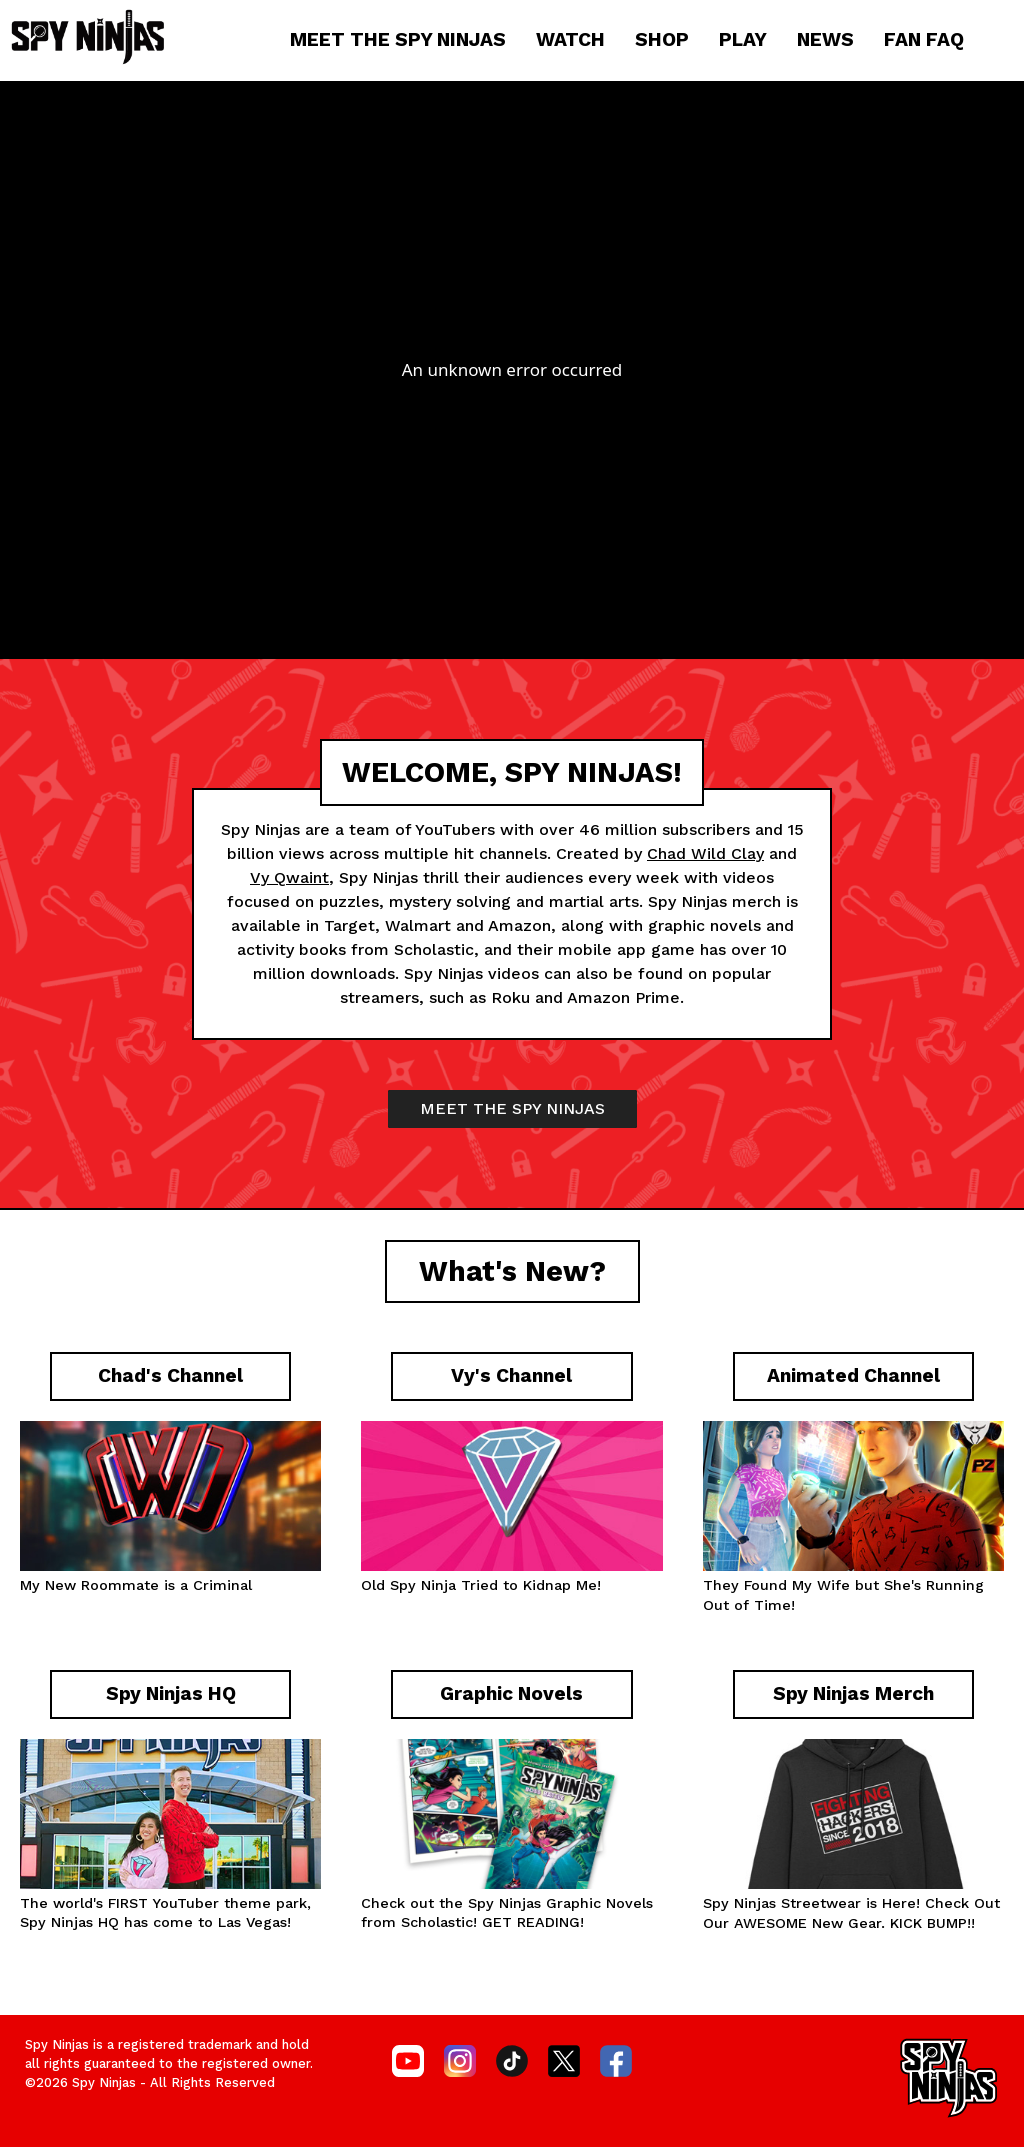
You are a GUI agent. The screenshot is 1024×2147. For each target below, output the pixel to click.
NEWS (825, 39)
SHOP (662, 39)
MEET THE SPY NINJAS (398, 39)
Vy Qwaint (289, 877)
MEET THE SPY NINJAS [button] (512, 1108)
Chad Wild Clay (705, 853)
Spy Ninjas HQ (69, 1922)
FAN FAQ (924, 39)
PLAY (743, 39)
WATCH (570, 39)
